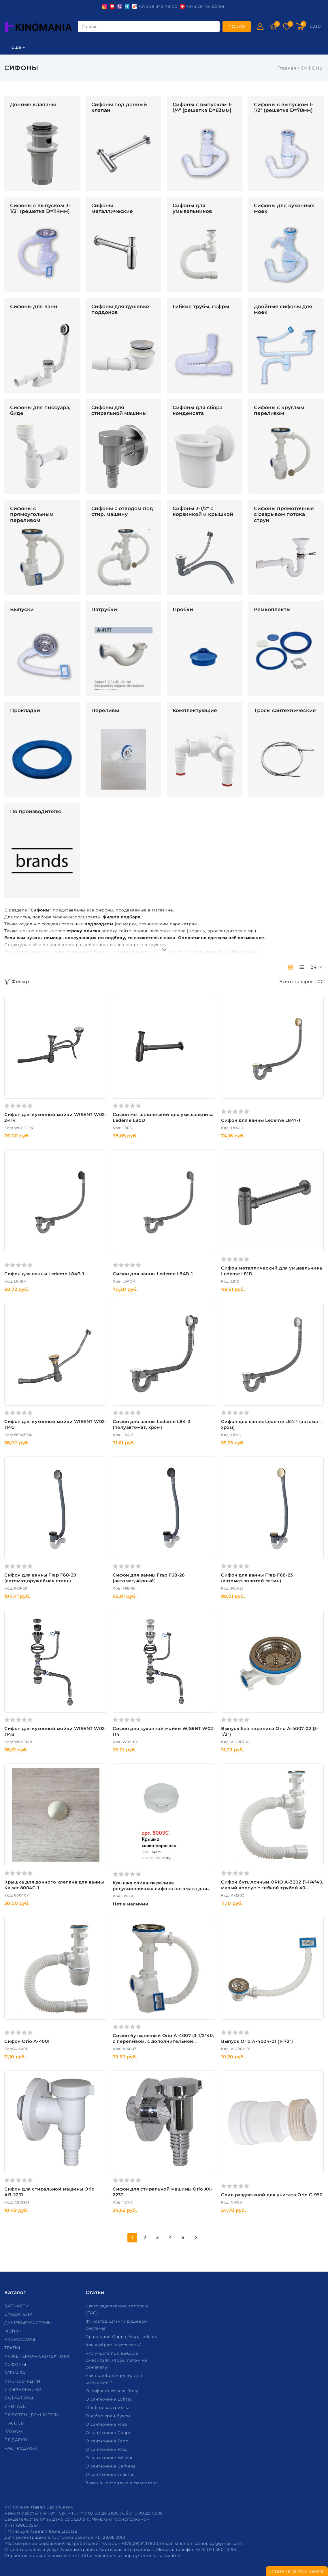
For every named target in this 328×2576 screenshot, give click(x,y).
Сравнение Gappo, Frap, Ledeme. (123, 2336)
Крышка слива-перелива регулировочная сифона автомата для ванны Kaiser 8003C (160, 1888)
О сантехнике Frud (107, 2449)
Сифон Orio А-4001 (27, 2041)
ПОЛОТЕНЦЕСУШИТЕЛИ (32, 2414)
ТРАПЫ (13, 2347)
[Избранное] (287, 26)
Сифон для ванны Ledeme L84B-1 (44, 1273)
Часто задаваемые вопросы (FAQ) (117, 2309)
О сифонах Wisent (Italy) (113, 2390)
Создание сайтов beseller (297, 2571)
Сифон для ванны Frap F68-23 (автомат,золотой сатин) (257, 1577)
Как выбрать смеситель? (114, 2344)
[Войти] (260, 26)
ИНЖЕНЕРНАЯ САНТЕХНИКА (37, 2356)
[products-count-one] (301, 967)
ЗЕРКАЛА (15, 2372)
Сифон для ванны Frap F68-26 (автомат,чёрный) (149, 1577)
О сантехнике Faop (107, 2441)
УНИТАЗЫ (16, 2406)
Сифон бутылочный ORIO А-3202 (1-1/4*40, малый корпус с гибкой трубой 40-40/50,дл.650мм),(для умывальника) (272, 1887)
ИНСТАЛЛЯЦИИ (23, 2381)
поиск (89, 26)
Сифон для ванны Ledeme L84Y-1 (261, 1120)
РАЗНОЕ (14, 2431)
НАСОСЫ (15, 2423)
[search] (237, 26)
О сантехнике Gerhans (111, 2466)
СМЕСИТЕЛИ (19, 2314)
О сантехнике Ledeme (111, 2474)
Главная (286, 68)
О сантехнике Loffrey (110, 2399)
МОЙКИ (13, 2331)
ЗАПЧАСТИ (17, 2306)
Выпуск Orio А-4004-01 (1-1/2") (257, 2041)
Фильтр (16, 981)
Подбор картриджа (108, 2407)
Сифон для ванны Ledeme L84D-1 (153, 1273)
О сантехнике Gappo (109, 2432)
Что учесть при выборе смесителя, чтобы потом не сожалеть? (116, 2360)
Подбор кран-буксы (108, 2415)
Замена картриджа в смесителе (122, 2482)
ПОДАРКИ (16, 2439)
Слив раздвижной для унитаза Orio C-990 (272, 2194)
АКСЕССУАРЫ (20, 2339)
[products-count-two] (290, 967)
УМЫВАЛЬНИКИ (23, 2389)
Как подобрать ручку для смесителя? (114, 2379)
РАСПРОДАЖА (21, 2448)
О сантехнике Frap (107, 2424)
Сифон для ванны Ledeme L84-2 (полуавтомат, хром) (151, 1424)
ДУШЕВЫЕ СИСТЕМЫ (28, 2322)
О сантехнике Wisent (110, 2457)
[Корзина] (300, 26)
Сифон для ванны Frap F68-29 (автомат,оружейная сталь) (40, 1577)
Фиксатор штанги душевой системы (116, 2325)
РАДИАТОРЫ (19, 2398)
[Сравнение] (273, 26)
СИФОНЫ (16, 2364)
